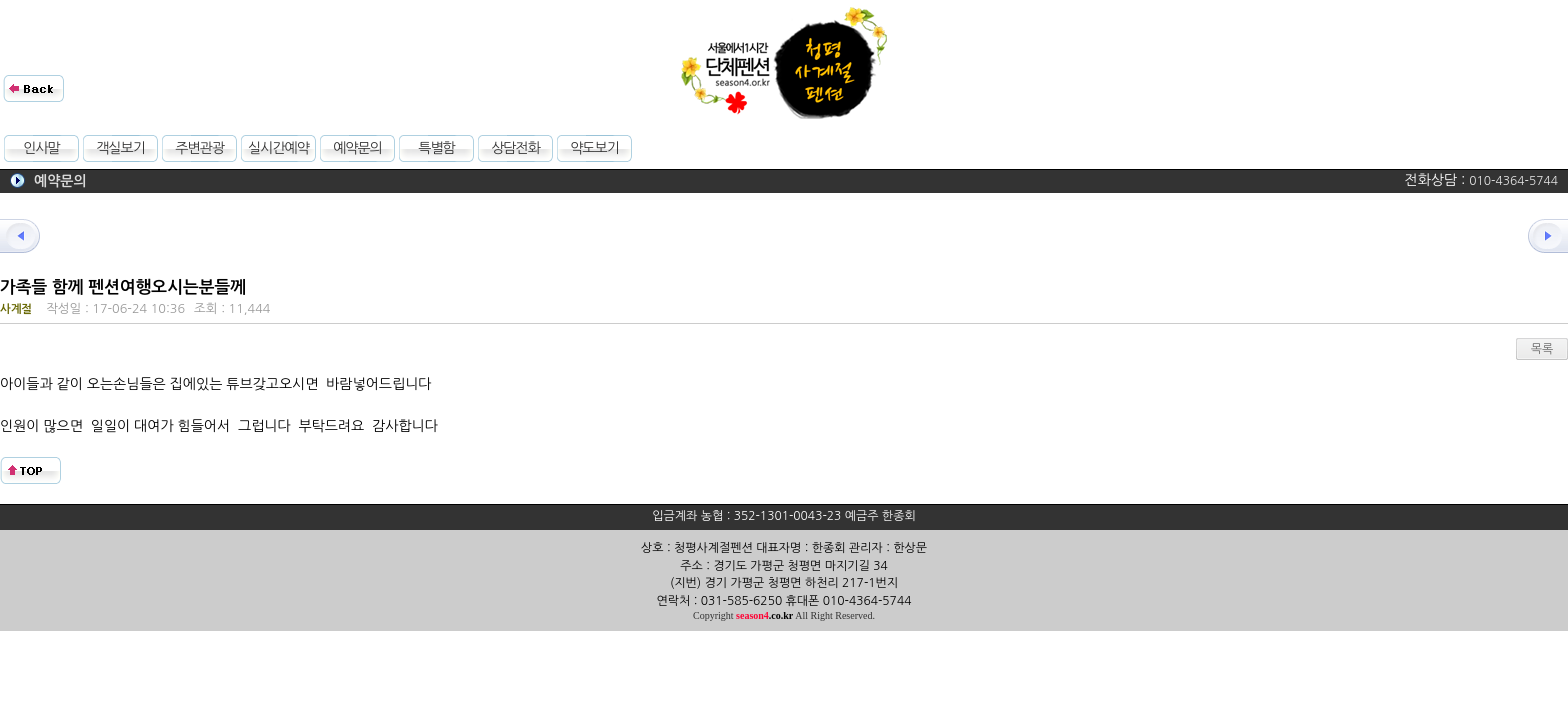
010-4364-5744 (1513, 181)
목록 (1542, 349)
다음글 (1538, 235)
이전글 (30, 235)
